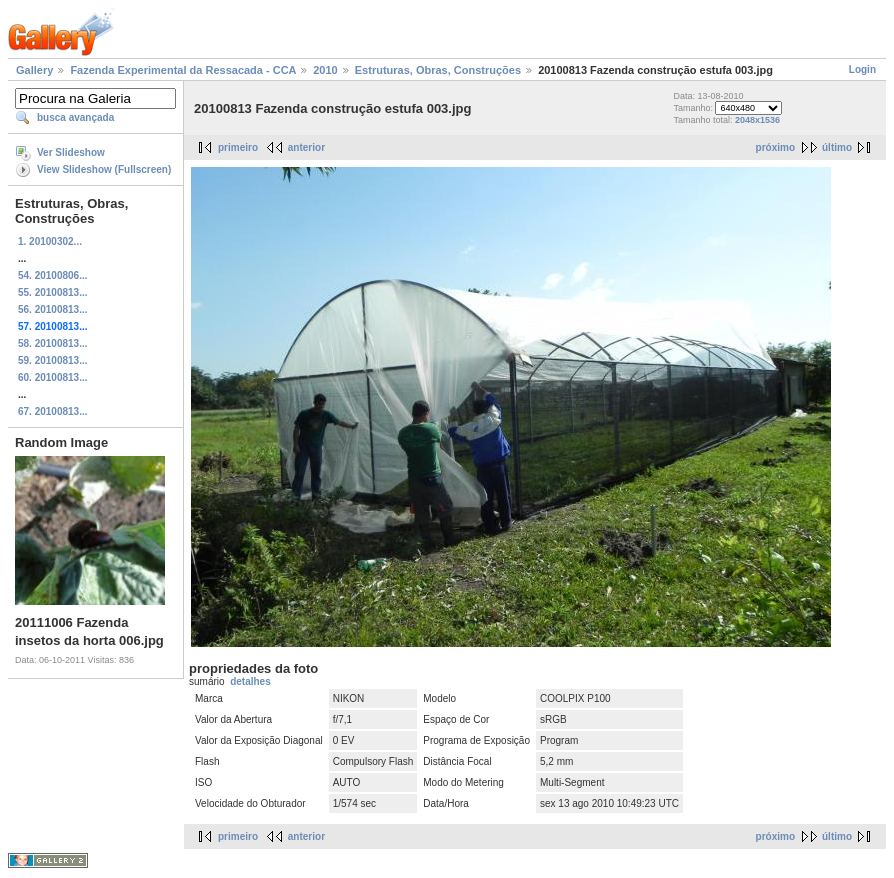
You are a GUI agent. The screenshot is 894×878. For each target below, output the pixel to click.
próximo (775, 147)
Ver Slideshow (71, 152)
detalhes (250, 681)
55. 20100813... (53, 292)
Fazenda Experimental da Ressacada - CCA (183, 70)
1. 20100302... (50, 241)
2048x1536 (757, 120)
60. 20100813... (53, 377)
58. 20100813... (53, 343)
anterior (306, 147)
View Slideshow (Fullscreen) (104, 169)
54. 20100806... (53, 275)
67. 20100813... (53, 411)
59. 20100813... (53, 360)
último (837, 147)
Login (862, 69)
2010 (325, 70)
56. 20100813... (53, 309)
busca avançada (75, 117)
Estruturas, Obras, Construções (438, 70)
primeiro (238, 147)
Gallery (34, 70)
